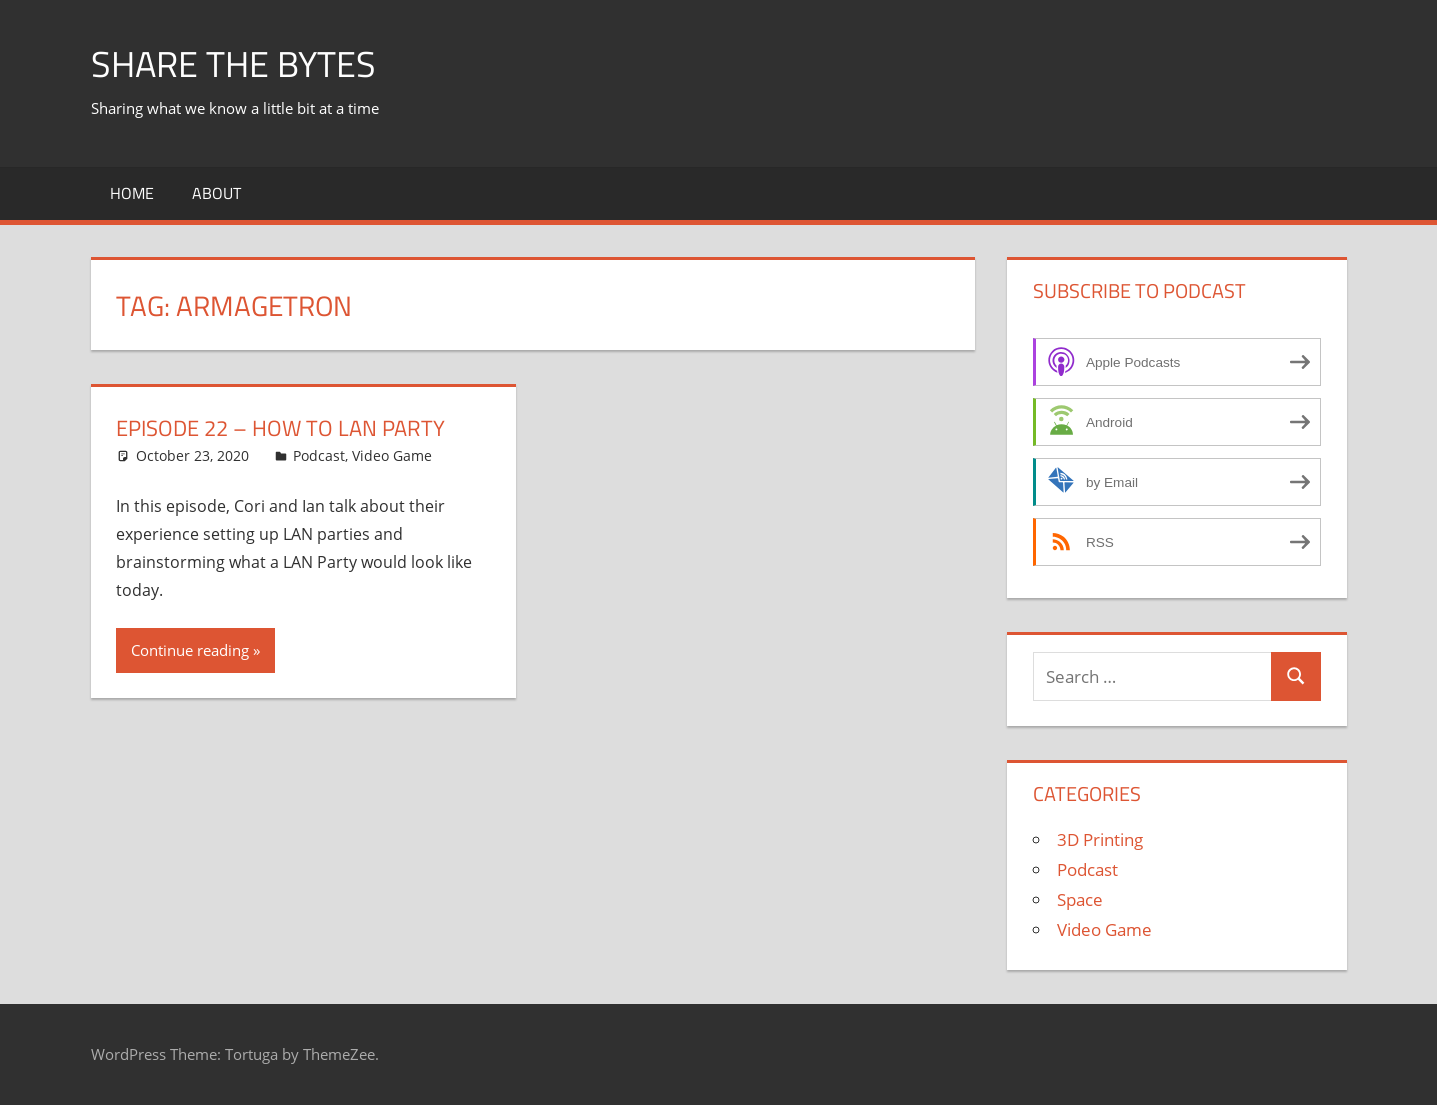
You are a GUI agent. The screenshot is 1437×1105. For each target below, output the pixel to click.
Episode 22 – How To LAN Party (280, 428)
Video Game (392, 455)
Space (1080, 899)
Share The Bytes (233, 63)
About (216, 193)
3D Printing (1100, 839)
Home (132, 193)
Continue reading (190, 650)
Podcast (319, 455)
